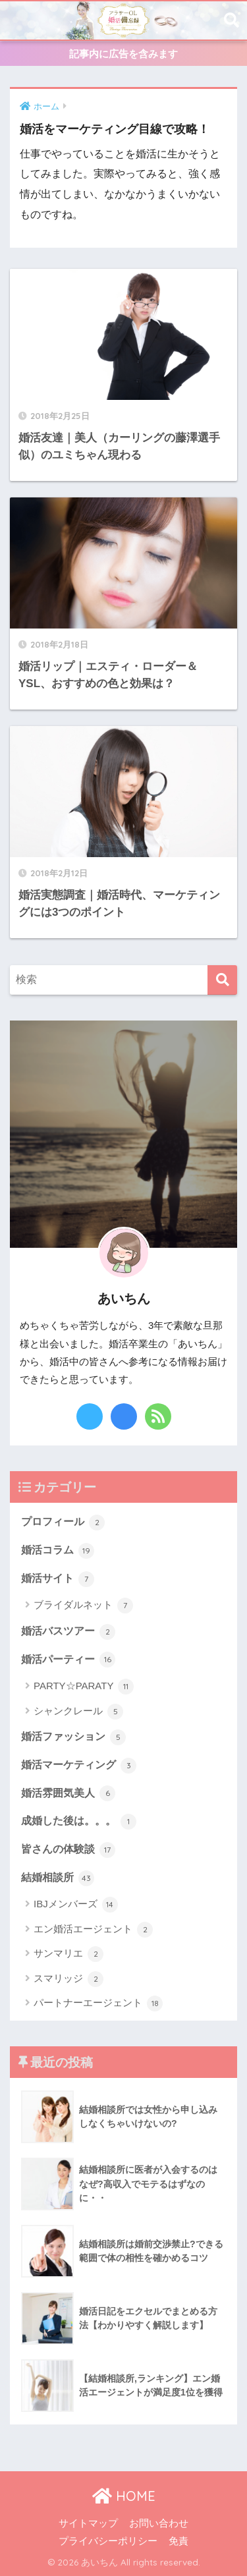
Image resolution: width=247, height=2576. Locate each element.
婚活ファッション (73, 1737)
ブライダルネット (83, 1605)
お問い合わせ (158, 2523)
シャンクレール (78, 1712)
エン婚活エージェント (93, 1930)
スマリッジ (68, 1979)
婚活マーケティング (78, 1766)
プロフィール (63, 1522)
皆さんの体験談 (68, 1850)
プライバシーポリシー (108, 2541)
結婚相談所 (57, 1878)
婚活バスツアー (68, 1632)
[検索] (222, 980)
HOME (123, 2496)
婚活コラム (57, 1551)
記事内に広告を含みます (123, 53)
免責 (178, 2541)
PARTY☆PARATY (84, 1686)
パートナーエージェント (98, 2003)
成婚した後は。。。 (78, 1822)
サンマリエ (68, 1954)
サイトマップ (88, 2523)
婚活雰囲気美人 (68, 1793)
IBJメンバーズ (76, 1905)
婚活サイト (57, 1579)
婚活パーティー (68, 1659)
